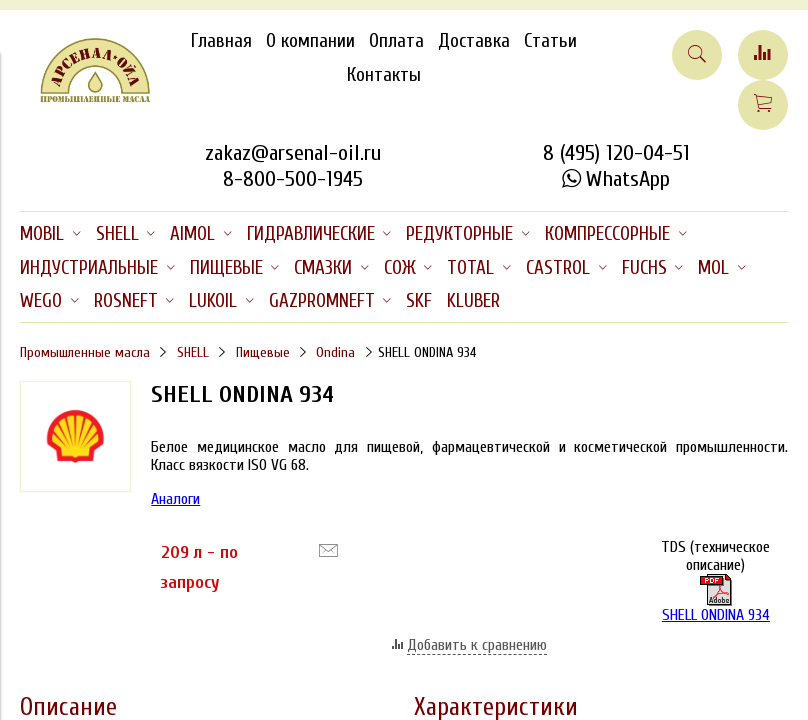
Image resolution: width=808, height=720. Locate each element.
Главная (221, 41)
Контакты (384, 75)
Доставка (474, 41)
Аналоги (175, 499)
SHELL (193, 352)
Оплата (396, 41)
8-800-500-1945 (293, 179)
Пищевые (263, 352)
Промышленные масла (85, 352)
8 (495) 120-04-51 (616, 153)
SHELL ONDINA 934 (716, 599)
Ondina (335, 352)
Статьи (550, 41)
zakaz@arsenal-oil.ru (293, 153)
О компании (310, 41)
